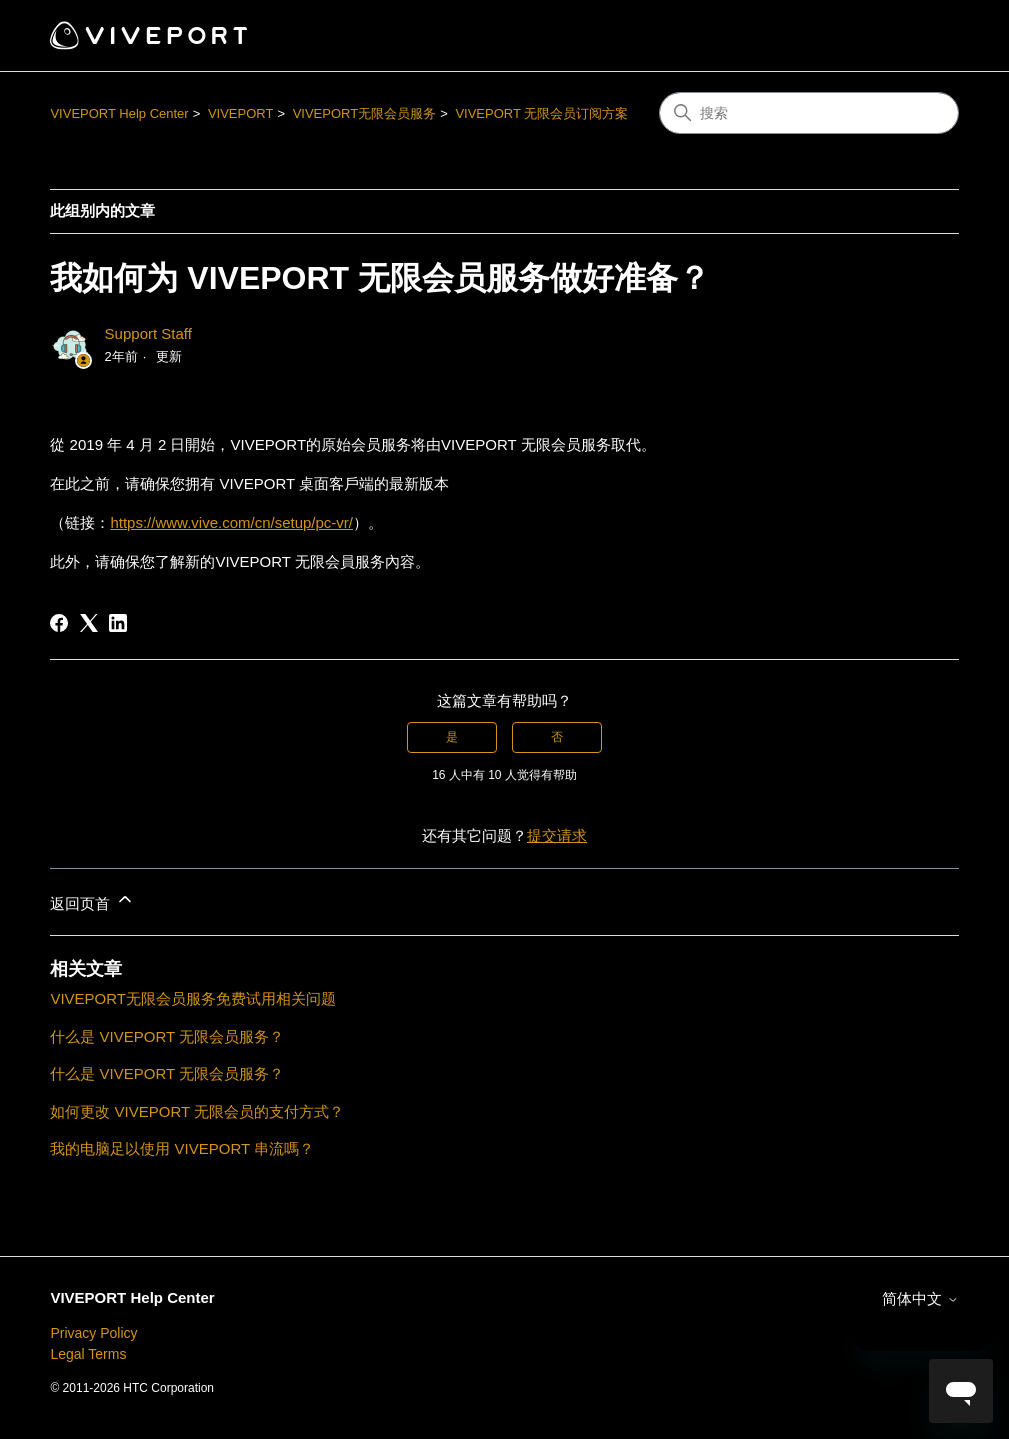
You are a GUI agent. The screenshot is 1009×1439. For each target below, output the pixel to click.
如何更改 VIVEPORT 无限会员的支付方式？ (197, 1111)
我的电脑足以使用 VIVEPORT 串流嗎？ (182, 1148)
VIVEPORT (241, 113)
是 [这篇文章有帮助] (452, 737)
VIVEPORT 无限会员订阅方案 (541, 113)
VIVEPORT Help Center (119, 113)
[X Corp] (89, 623)
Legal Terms (88, 1354)
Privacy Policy (93, 1333)
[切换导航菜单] (923, 36)
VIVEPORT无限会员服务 (365, 113)
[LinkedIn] (118, 623)
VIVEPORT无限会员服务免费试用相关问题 (193, 998)
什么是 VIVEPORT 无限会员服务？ (167, 1036)
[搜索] (809, 113)
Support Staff (148, 333)
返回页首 (92, 900)
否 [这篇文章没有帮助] (557, 737)
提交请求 (557, 835)
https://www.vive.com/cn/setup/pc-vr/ (231, 522)
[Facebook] (59, 623)
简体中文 (920, 1298)
